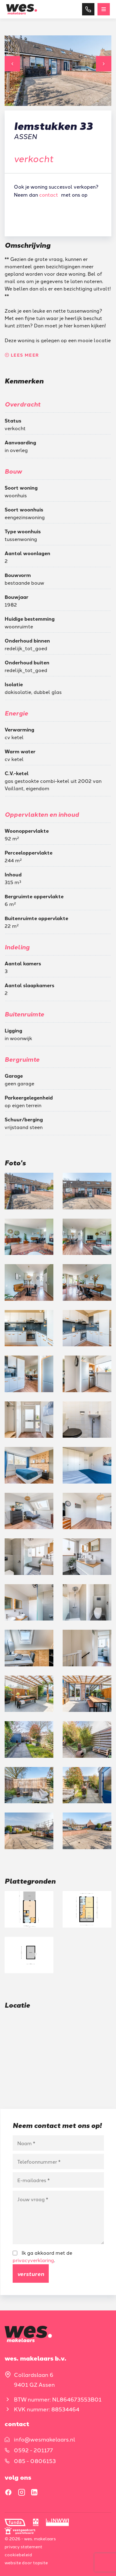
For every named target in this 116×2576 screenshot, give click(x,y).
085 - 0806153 (35, 2461)
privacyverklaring (33, 2260)
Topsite (40, 2562)
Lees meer (22, 355)
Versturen (30, 2274)
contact (48, 194)
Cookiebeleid (18, 2554)
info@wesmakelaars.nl (44, 2439)
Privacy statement (23, 2546)
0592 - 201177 (33, 2450)
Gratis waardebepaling (56, 213)
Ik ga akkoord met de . (42, 2256)
